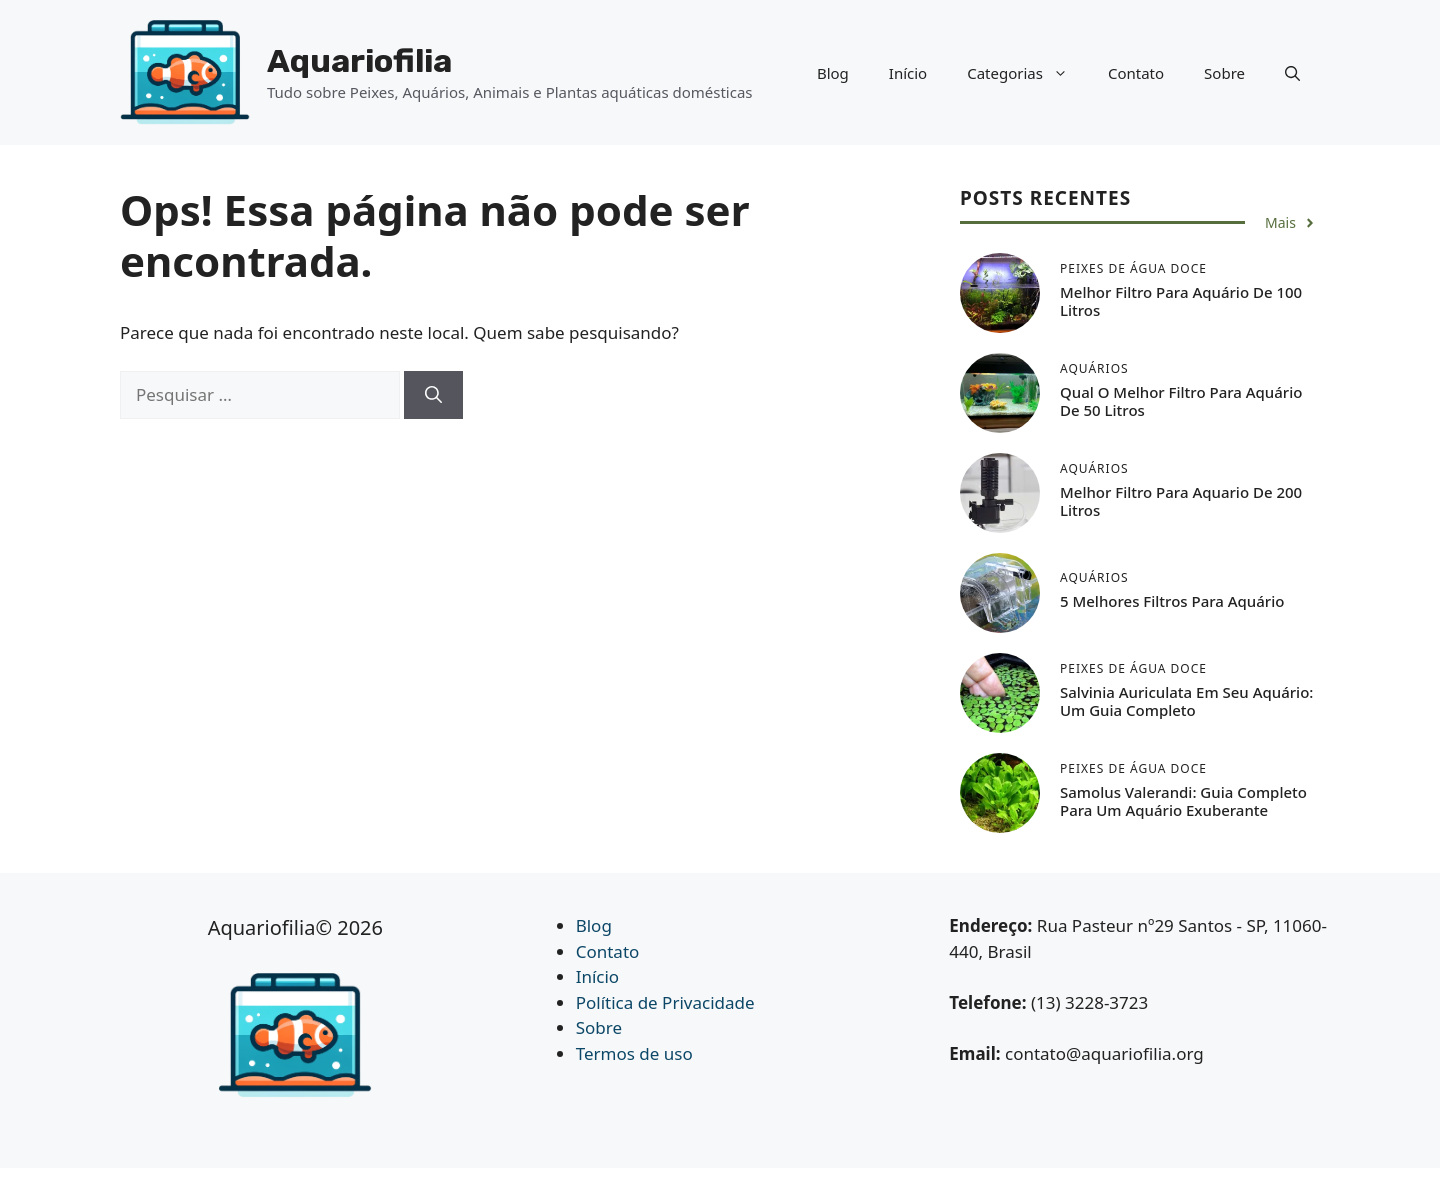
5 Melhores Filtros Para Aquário (1172, 601)
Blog (833, 73)
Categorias (1027, 73)
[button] (1292, 73)
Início (908, 73)
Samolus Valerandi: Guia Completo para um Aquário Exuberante (1183, 801)
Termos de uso (634, 1053)
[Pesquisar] (433, 395)
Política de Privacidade (665, 1002)
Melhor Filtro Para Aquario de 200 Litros (1181, 501)
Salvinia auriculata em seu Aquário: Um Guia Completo (1186, 701)
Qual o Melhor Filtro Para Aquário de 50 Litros (1181, 401)
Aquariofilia (359, 61)
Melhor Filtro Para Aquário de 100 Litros (1181, 301)
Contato (1136, 73)
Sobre (1224, 73)
